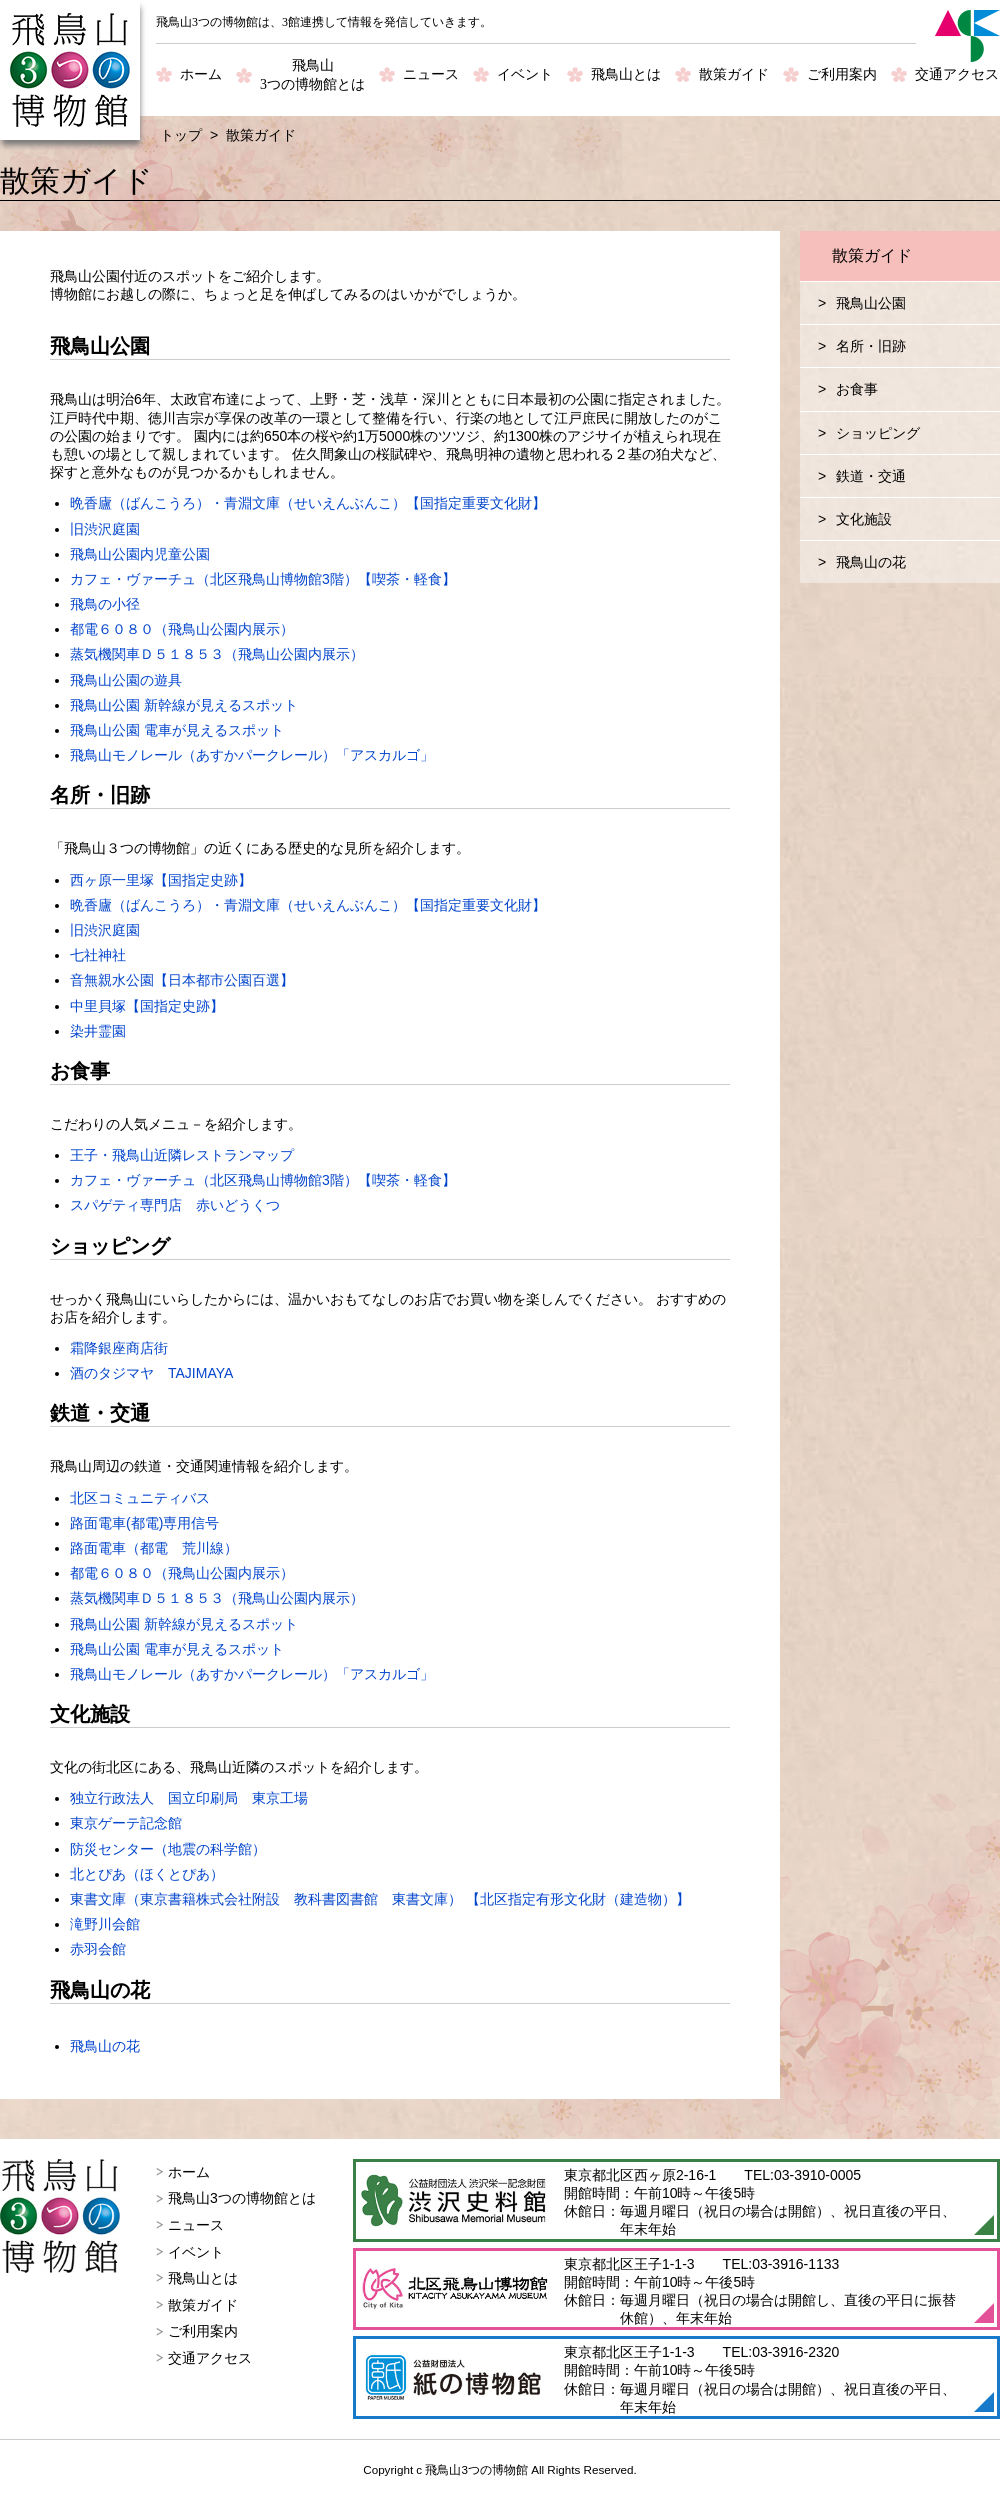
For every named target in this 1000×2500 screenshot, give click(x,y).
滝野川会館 (105, 1924)
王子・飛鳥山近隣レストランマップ (182, 1155)
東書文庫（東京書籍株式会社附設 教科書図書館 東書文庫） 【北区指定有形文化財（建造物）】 (380, 1899)
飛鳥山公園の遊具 (126, 680)
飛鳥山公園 (871, 303)
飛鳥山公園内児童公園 (140, 554)
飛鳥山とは (626, 74)
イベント (525, 74)
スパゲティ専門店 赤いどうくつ (175, 1205)
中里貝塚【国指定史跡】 (147, 1006)
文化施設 (864, 519)
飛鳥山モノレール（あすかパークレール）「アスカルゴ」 (252, 755)
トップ (181, 135)
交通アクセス (957, 74)
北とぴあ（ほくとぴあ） (147, 1874)
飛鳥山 (312, 76)
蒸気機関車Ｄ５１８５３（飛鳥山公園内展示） (217, 654)
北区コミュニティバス (140, 1498)
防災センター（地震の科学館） (168, 1849)
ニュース (431, 74)
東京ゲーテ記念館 (126, 1823)
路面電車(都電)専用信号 (144, 1523)
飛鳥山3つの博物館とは (242, 2198)
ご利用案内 (842, 74)
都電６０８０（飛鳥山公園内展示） (182, 629)
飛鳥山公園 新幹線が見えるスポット (184, 705)
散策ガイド (734, 74)
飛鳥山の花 (105, 2046)
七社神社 (98, 955)
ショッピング (878, 433)
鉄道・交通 (871, 476)
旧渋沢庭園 (105, 529)
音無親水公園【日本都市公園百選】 (182, 980)
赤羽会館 (98, 1949)
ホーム (201, 74)
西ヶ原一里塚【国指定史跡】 (161, 880)
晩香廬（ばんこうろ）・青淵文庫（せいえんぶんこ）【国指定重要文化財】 (308, 503)
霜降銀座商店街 (119, 1348)
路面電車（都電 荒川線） (154, 1548)
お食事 (857, 389)
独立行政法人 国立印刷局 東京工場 (189, 1798)
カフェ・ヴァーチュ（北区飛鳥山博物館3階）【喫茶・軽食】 (263, 579)
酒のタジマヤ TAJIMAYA (151, 1373)
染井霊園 (98, 1031)
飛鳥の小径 (105, 604)
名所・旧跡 (871, 346)
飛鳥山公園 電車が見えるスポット (177, 730)
